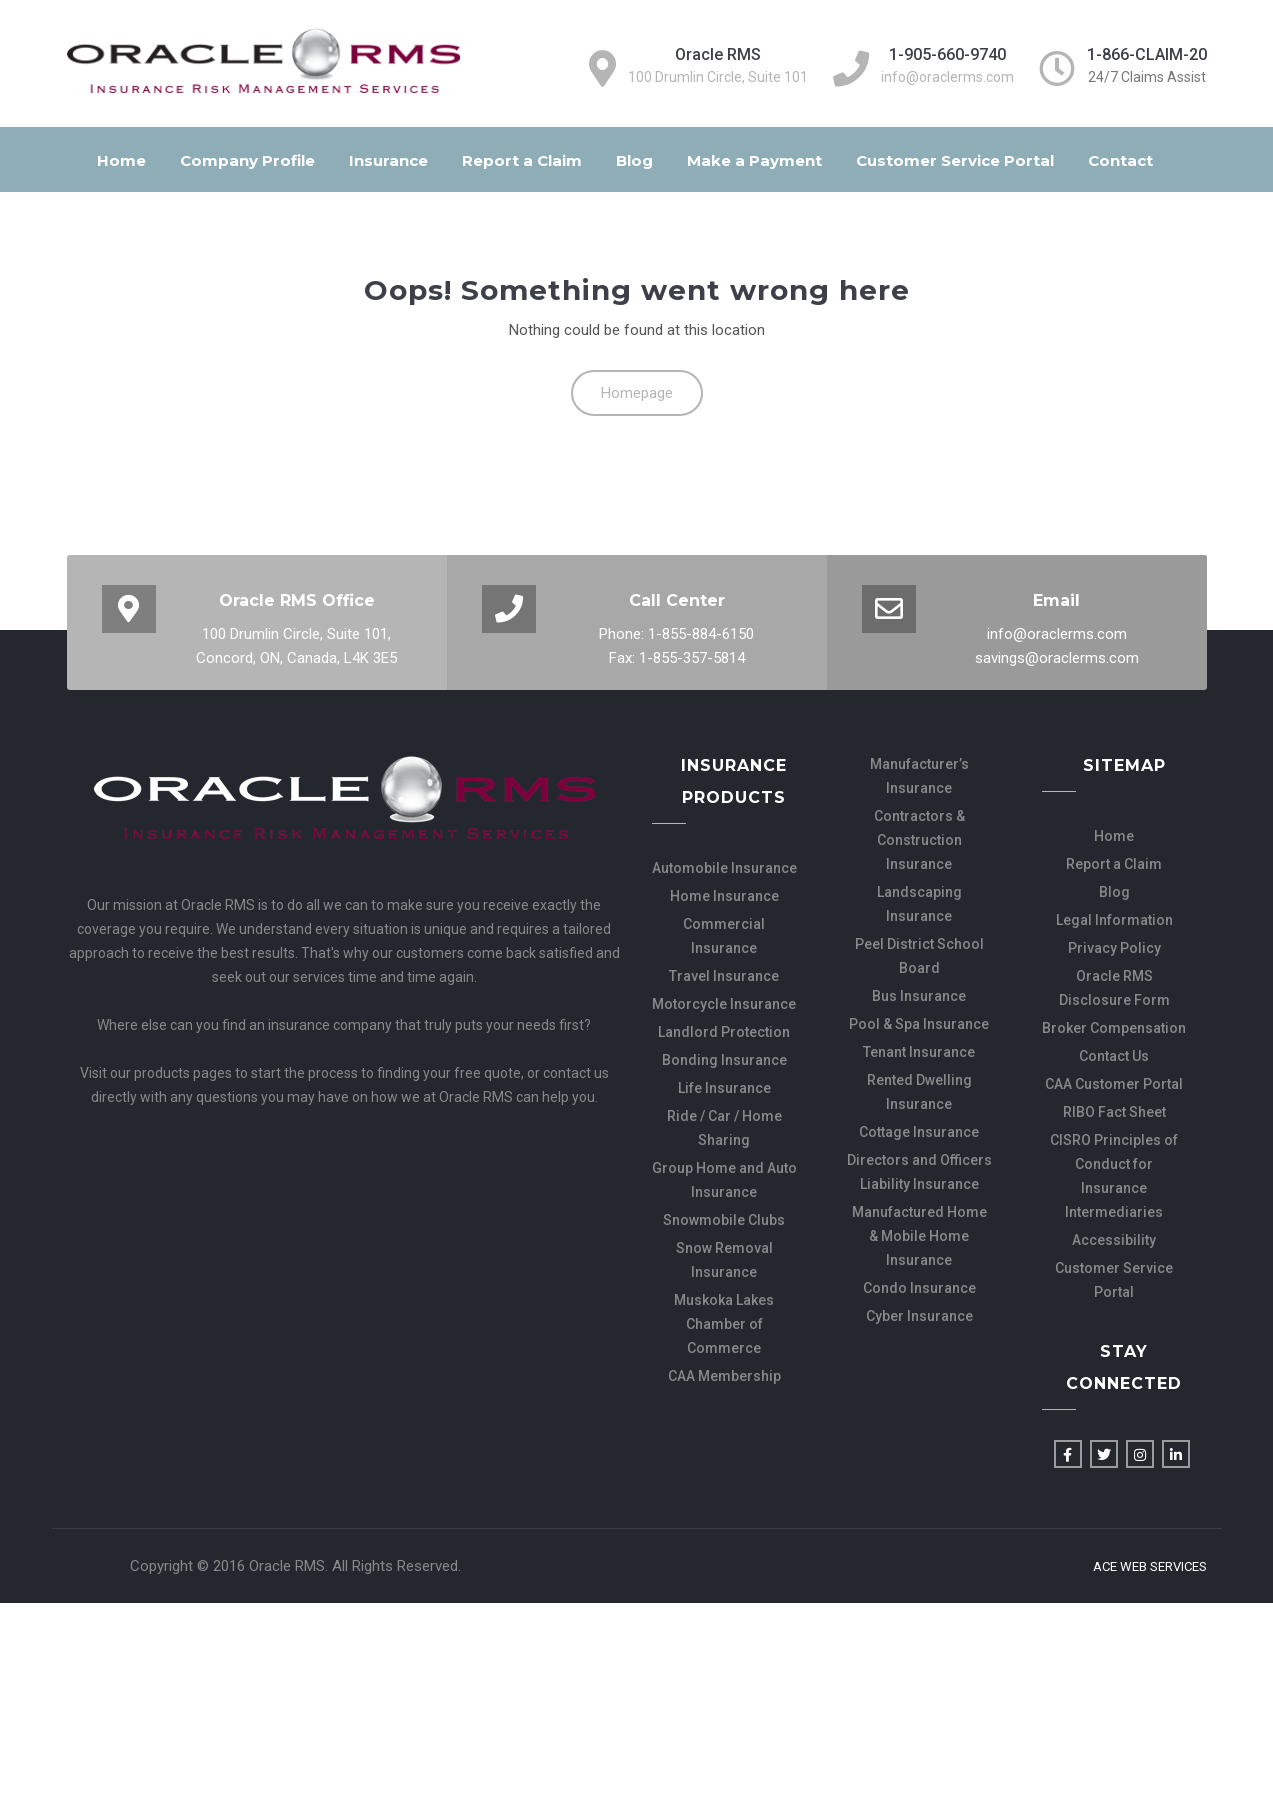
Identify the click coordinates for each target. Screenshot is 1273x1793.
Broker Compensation (1114, 1028)
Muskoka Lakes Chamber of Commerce (724, 1324)
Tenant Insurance (919, 1052)
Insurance (388, 160)
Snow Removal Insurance (724, 1260)
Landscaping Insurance (919, 904)
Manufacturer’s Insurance (919, 776)
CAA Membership (724, 1376)
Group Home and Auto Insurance (724, 1180)
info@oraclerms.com (947, 77)
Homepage (637, 393)
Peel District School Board (919, 956)
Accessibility (1114, 1240)
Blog (634, 160)
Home (121, 160)
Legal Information (1114, 920)
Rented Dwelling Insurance (919, 1092)
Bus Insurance (919, 996)
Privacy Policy (1114, 948)
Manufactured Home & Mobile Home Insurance (919, 1236)
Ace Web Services (1150, 1567)
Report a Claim (522, 160)
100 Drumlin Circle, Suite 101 (718, 77)
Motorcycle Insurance (724, 1004)
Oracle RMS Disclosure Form (1114, 988)
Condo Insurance (919, 1288)
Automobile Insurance (724, 868)
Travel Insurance (724, 976)
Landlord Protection (724, 1032)
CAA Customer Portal (1114, 1084)
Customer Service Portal (955, 160)
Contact (1120, 160)
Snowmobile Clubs (724, 1220)
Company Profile (247, 160)
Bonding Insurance (724, 1060)
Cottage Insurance (919, 1132)
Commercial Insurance (724, 936)
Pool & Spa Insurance (919, 1024)
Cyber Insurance (919, 1316)
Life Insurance (724, 1088)
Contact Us (1114, 1056)
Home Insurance (724, 896)
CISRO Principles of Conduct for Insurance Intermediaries (1114, 1176)
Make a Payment (754, 160)
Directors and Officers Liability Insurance (919, 1172)
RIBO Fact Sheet (1114, 1112)
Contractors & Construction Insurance (919, 840)
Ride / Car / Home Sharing (724, 1128)
